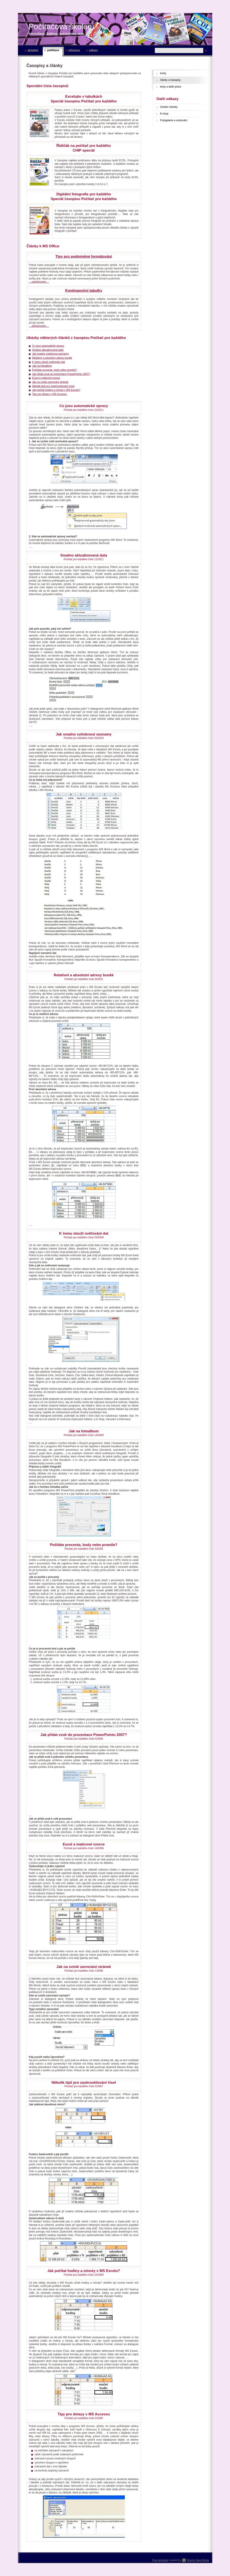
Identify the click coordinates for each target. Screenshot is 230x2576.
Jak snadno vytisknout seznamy (50, 353)
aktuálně (31, 50)
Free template (160, 2560)
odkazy (92, 50)
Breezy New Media (198, 2560)
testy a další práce (170, 86)
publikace (51, 50)
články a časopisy (170, 80)
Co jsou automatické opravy (48, 345)
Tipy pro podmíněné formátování (83, 256)
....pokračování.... (39, 281)
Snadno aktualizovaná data (47, 349)
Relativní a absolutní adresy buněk (52, 357)
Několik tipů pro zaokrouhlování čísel (53, 386)
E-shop (164, 113)
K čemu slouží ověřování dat (48, 362)
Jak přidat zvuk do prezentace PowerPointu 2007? (61, 374)
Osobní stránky (169, 106)
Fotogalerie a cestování (173, 120)
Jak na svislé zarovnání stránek (50, 382)
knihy (163, 73)
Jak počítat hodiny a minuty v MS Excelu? (56, 390)
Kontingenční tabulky (83, 290)
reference (73, 50)
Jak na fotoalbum (42, 365)
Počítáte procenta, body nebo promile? (54, 370)
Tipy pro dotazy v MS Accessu (49, 394)
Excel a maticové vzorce (46, 377)
